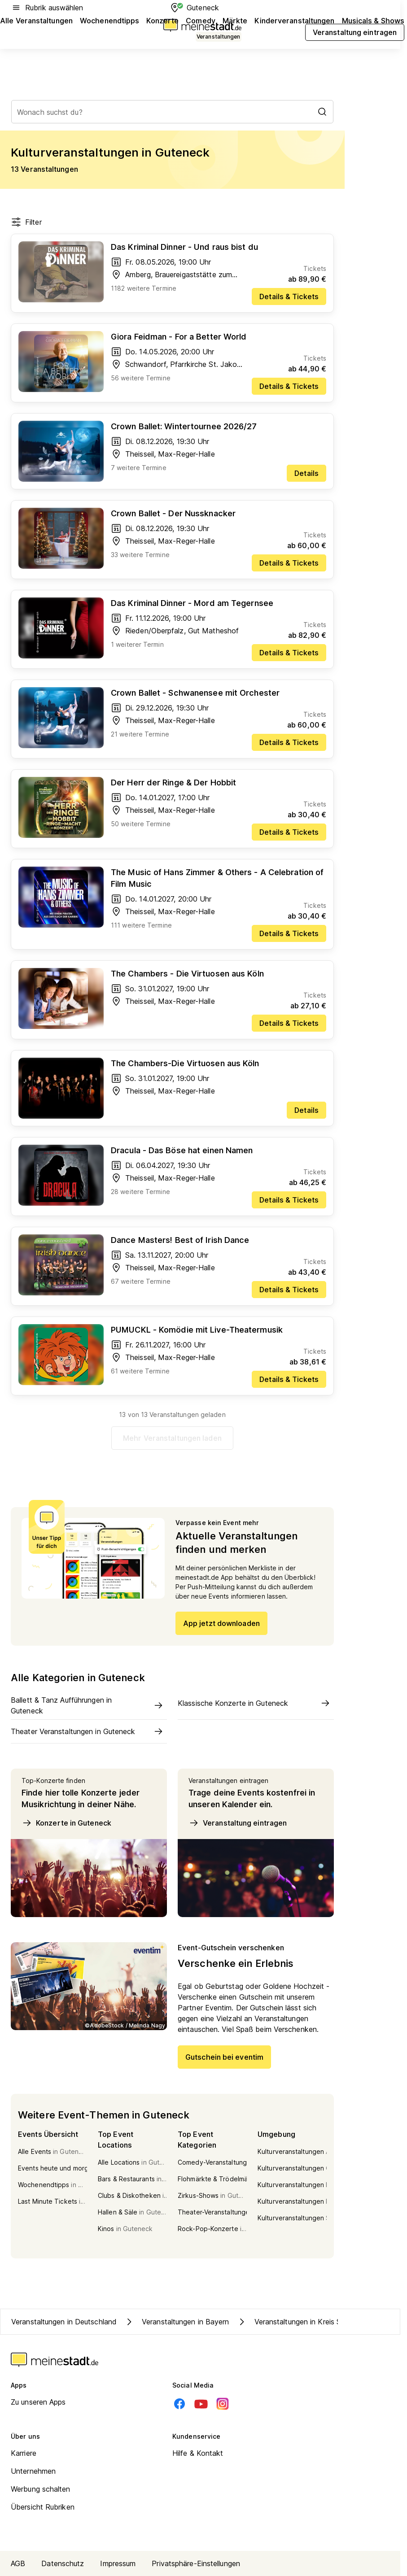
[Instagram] (222, 2404)
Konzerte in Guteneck (66, 1823)
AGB (18, 2563)
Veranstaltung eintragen (237, 1823)
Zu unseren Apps (38, 2401)
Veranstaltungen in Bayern (176, 2321)
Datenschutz (62, 2563)
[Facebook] (179, 2404)
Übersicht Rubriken (42, 2506)
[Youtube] (201, 2404)
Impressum (118, 2563)
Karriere (23, 2453)
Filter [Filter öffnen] (26, 222)
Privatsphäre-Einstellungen (196, 2563)
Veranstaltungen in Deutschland (64, 2321)
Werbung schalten (40, 2488)
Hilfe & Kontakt (197, 2453)
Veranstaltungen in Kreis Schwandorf (307, 2321)
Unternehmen (33, 2471)
